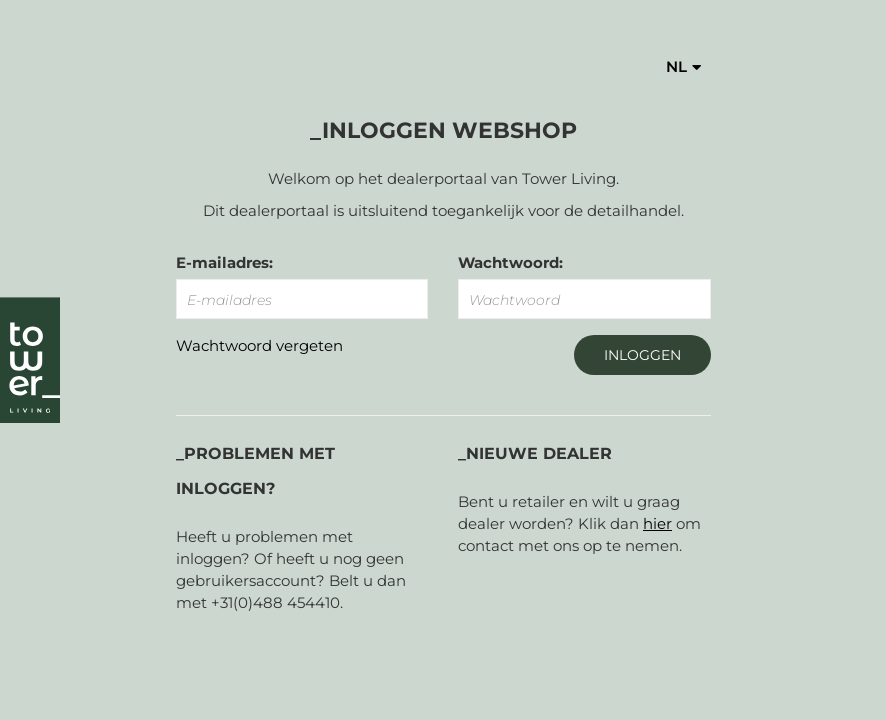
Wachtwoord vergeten (259, 345)
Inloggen (642, 355)
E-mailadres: (224, 262)
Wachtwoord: (510, 262)
